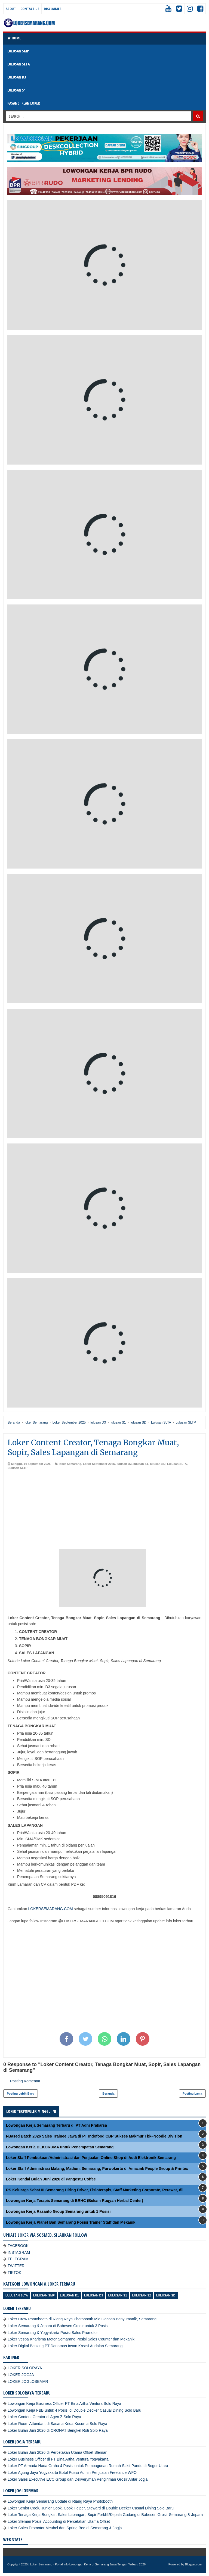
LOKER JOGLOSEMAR (28, 2381)
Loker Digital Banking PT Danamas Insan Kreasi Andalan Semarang (65, 2346)
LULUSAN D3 (16, 77)
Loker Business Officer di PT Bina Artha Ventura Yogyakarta (58, 2459)
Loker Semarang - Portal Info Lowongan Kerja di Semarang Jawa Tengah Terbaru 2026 (88, 2564)
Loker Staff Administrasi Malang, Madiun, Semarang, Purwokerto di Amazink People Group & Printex (97, 2168)
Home (14, 37)
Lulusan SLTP (17, 1467)
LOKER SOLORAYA (25, 2368)
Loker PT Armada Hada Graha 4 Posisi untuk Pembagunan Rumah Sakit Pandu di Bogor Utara (88, 2466)
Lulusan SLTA (177, 1463)
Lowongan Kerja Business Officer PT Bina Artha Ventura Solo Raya (64, 2403)
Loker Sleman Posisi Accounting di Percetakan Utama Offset (59, 2521)
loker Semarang (70, 1463)
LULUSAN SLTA (18, 64)
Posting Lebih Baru (20, 2093)
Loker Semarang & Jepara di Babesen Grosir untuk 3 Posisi (58, 2326)
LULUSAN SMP (18, 51)
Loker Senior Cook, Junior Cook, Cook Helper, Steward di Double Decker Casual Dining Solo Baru (91, 2508)
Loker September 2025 (99, 1463)
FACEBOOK (18, 2245)
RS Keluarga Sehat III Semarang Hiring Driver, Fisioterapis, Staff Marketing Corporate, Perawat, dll (94, 2190)
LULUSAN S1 (16, 90)
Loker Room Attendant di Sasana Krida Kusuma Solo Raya (57, 2423)
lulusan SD (157, 1463)
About (11, 8)
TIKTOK (14, 2272)
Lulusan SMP (44, 2295)
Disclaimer (53, 8)
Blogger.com (193, 2564)
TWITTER (16, 2266)
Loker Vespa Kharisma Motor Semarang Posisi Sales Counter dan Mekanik (71, 2339)
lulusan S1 (140, 1463)
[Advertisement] (104, 1511)
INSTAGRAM (19, 2252)
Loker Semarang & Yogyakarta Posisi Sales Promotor (53, 2332)
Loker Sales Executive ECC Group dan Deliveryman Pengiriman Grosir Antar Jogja (77, 2479)
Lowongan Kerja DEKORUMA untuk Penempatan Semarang (59, 2147)
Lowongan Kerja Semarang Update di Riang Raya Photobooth (60, 2501)
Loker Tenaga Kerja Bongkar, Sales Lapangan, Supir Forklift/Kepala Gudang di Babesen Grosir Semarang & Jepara (105, 2514)
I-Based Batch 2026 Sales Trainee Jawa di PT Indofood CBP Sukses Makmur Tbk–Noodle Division (94, 2136)
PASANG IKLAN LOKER (23, 103)
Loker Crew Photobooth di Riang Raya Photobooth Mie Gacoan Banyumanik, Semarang (82, 2319)
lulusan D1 (69, 2295)
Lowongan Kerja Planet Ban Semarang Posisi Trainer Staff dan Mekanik (70, 2222)
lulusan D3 (124, 1463)
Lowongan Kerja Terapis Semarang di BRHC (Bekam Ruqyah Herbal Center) (74, 2200)
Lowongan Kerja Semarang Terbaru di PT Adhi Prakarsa (56, 2125)
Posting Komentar (25, 2081)
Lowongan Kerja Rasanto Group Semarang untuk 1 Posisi (58, 2211)
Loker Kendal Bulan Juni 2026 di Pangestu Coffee (51, 2179)
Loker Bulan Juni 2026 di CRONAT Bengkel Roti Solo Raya (58, 2430)
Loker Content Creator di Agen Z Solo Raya (44, 2417)
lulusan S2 (141, 2295)
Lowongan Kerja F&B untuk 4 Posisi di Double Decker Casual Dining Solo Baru (74, 2410)
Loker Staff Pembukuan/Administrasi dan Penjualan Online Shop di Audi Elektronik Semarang (91, 2157)
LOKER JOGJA (21, 2375)
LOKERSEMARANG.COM (50, 1909)
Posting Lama (192, 2093)
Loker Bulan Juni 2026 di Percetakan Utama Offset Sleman (57, 2452)
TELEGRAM (18, 2259)
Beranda (108, 2093)
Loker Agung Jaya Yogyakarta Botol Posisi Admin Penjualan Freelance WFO (72, 2472)
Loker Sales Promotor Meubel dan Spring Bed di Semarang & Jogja (65, 2528)
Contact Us (29, 8)
